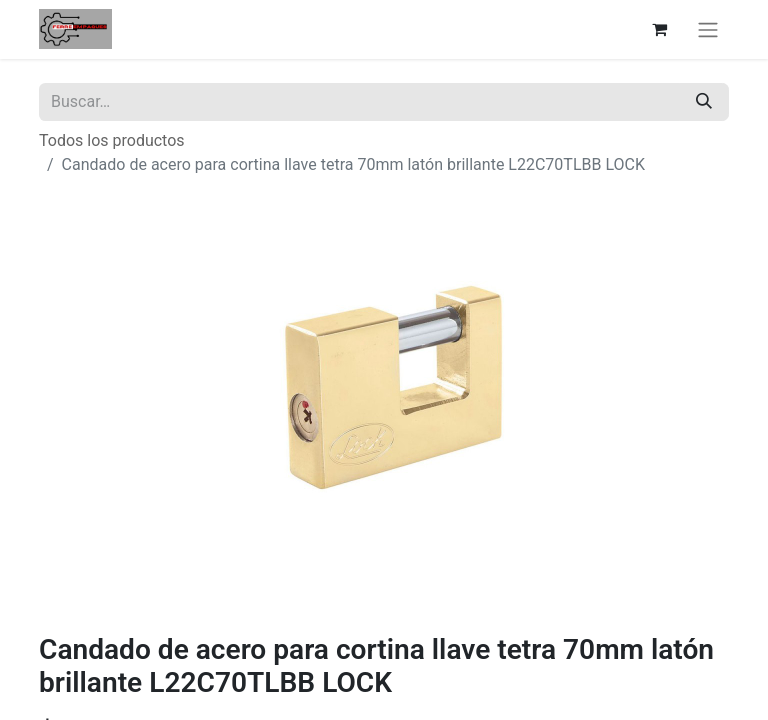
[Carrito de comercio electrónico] (659, 29)
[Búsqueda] (704, 102)
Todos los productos (112, 140)
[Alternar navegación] (708, 29)
